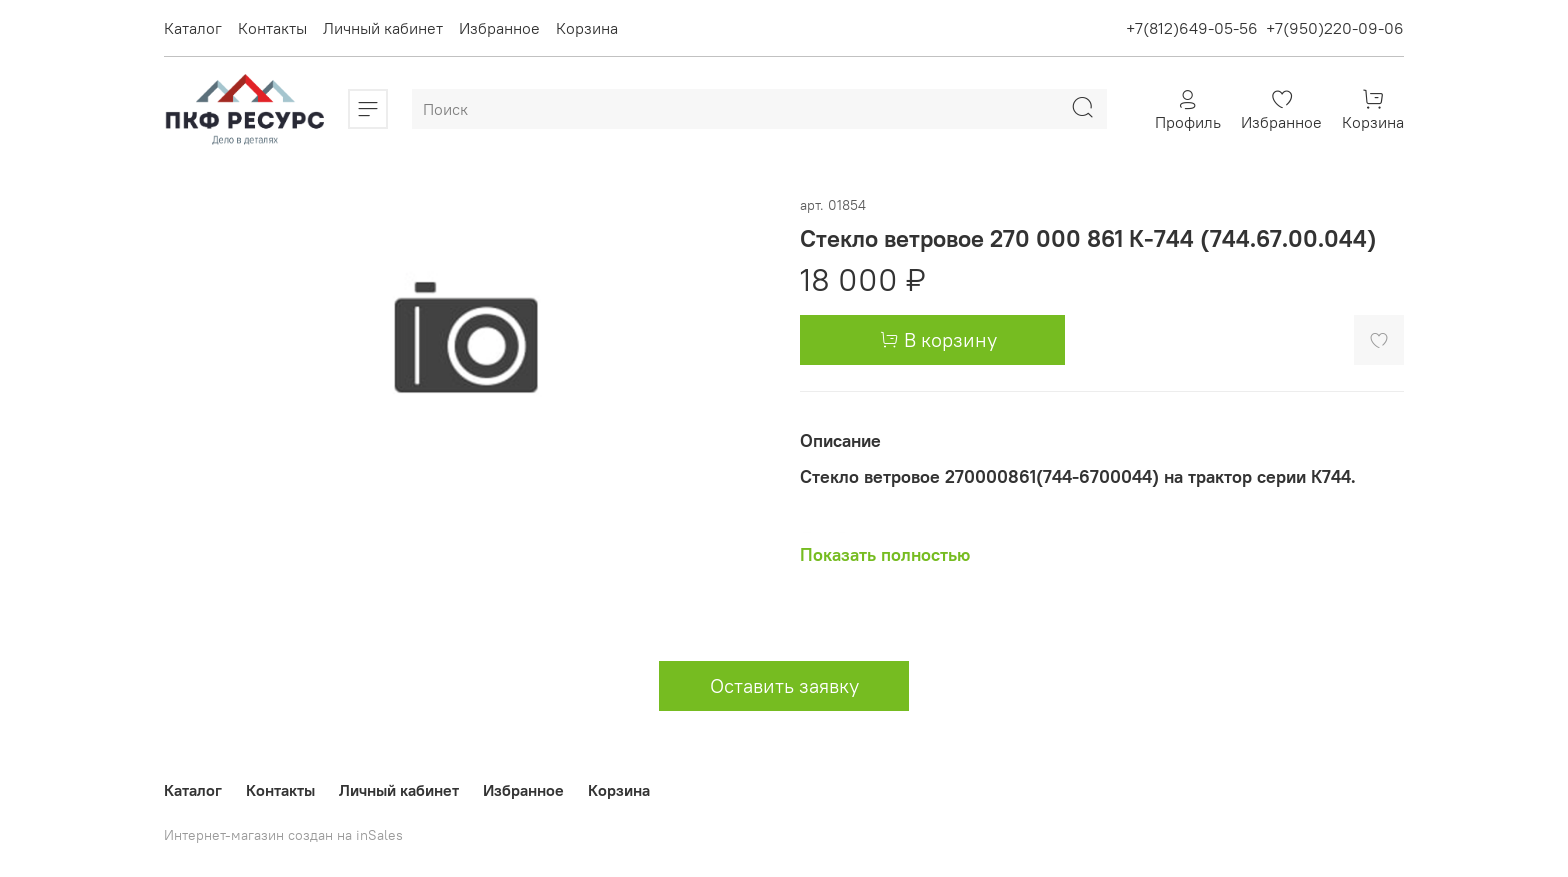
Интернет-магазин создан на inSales (283, 835)
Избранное (499, 28)
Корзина (587, 28)
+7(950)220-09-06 (1335, 28)
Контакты (272, 28)
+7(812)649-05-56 (1192, 28)
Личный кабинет (383, 28)
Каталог (193, 28)
